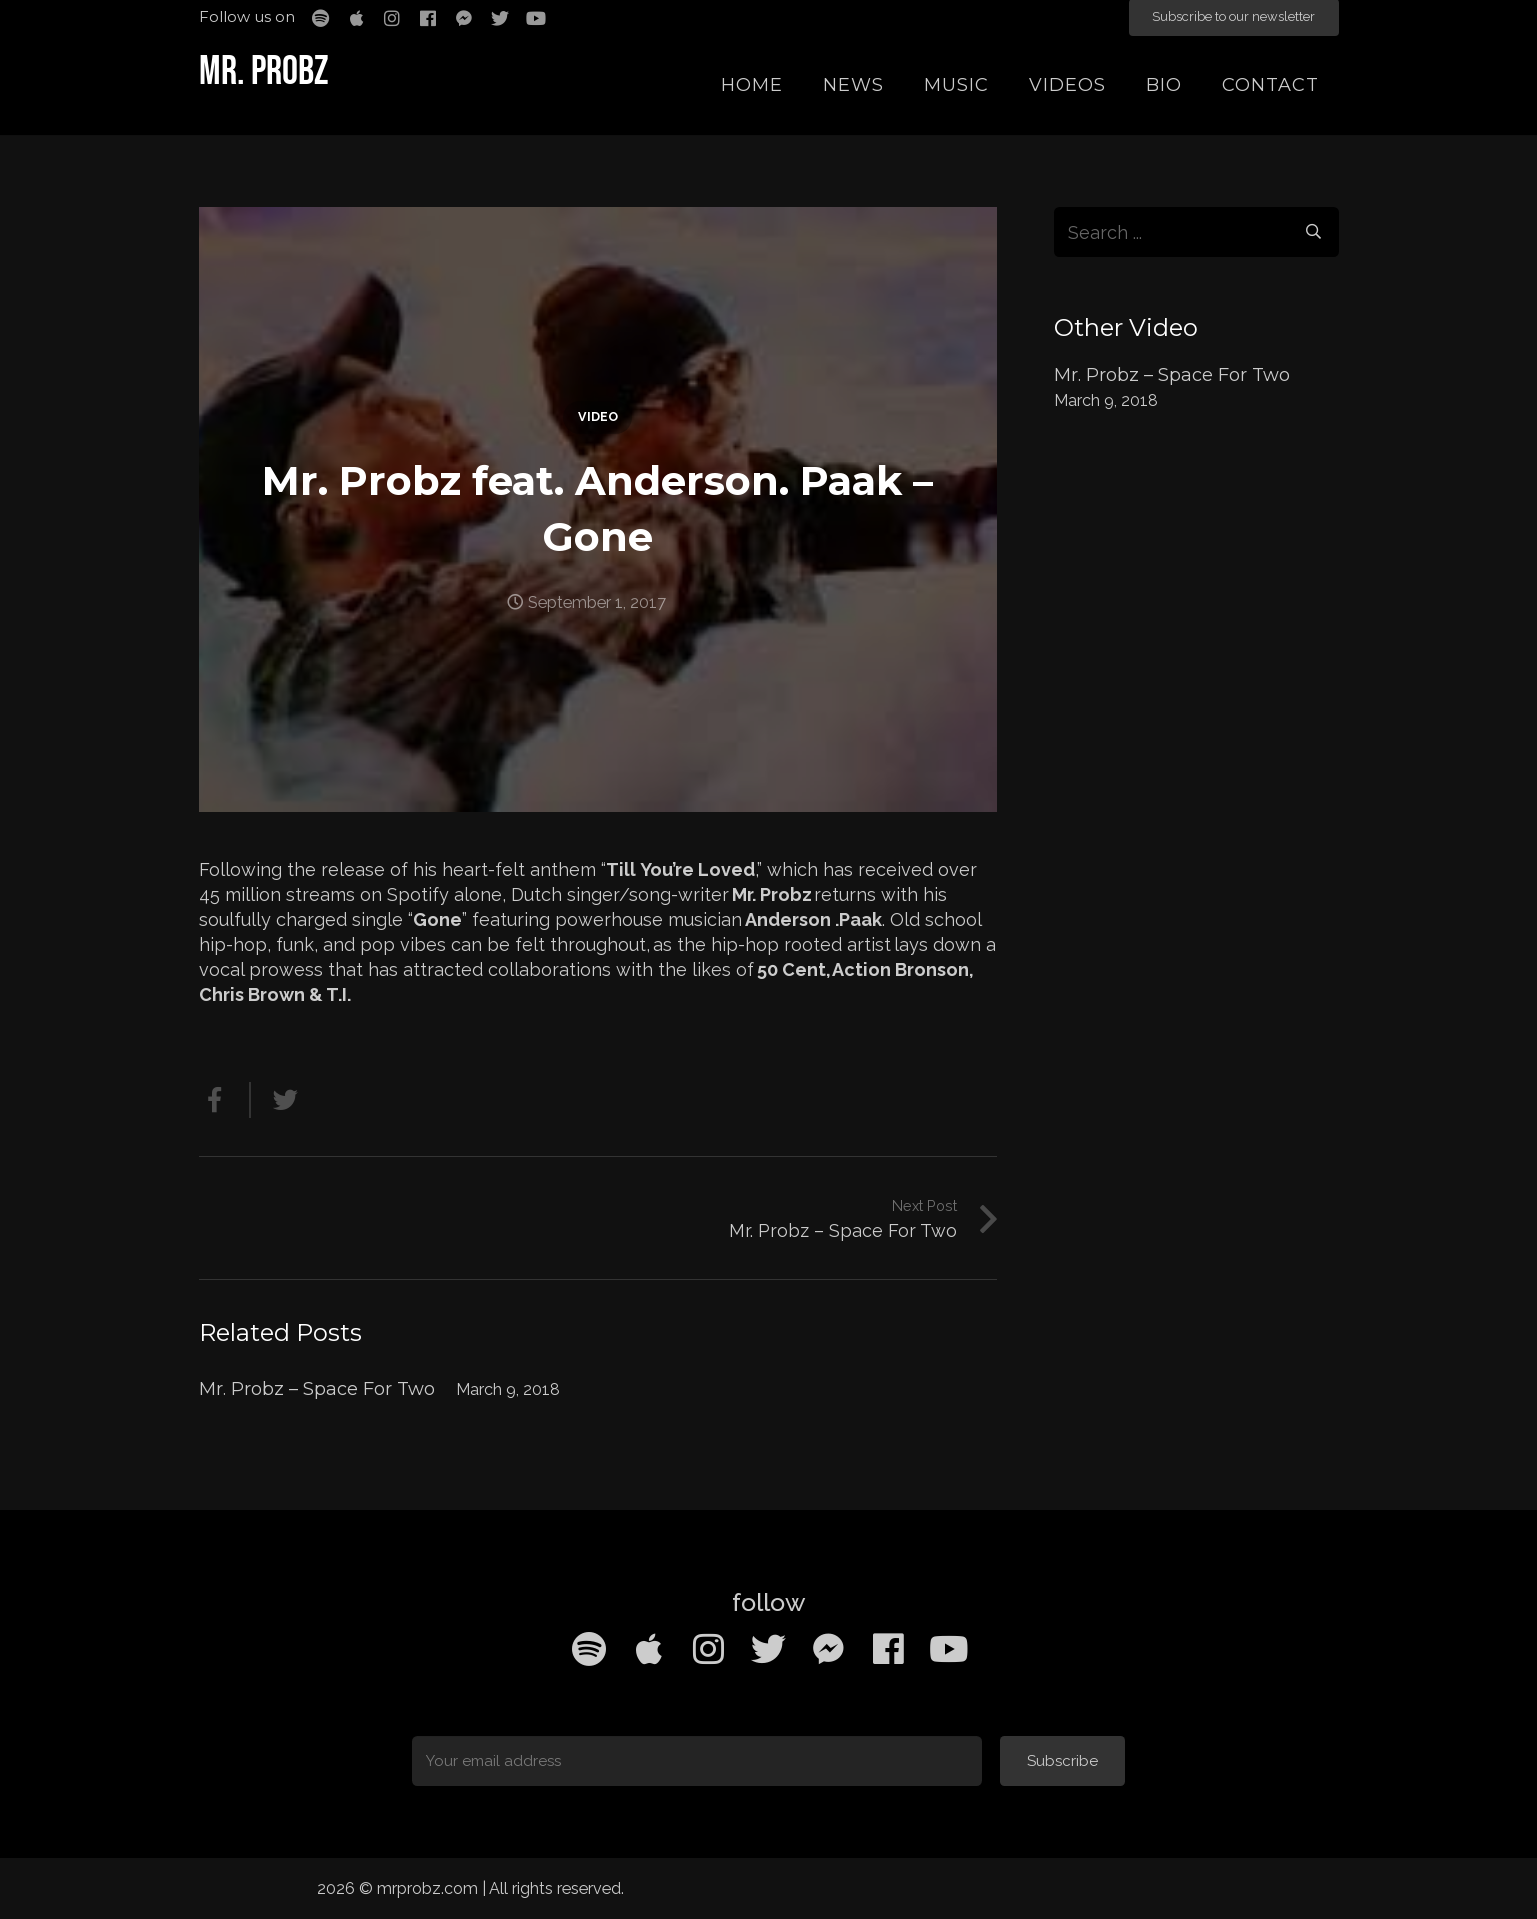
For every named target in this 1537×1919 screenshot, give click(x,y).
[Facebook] (889, 1649)
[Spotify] (589, 1649)
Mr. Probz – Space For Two (317, 1389)
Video (598, 416)
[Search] (1313, 232)
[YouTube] (949, 1649)
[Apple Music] (649, 1649)
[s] (1196, 232)
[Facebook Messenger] (829, 1649)
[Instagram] (709, 1649)
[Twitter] (769, 1649)
